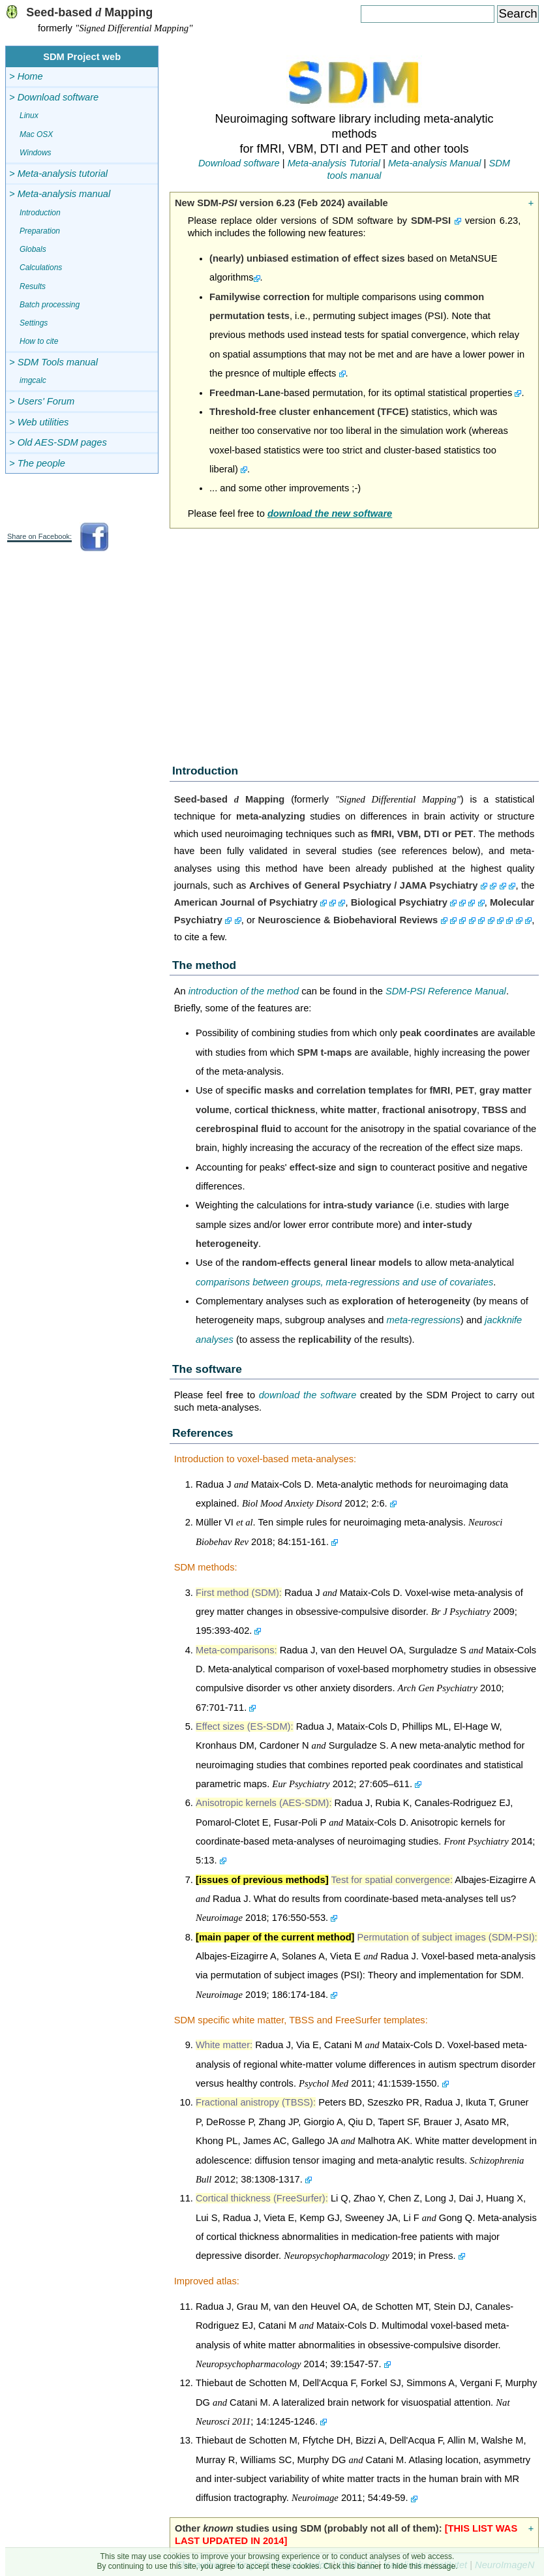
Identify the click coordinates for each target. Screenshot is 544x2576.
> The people (37, 463)
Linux (29, 115)
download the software (308, 1395)
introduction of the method (244, 991)
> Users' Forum (41, 401)
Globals (33, 249)
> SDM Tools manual (53, 362)
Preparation (40, 231)
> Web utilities (38, 422)
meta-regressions (424, 1320)
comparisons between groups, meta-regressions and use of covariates (344, 1282)
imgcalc (33, 380)
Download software (239, 163)
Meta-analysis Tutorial (334, 163)
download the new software (329, 513)
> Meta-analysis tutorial (58, 173)
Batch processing (50, 304)
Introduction (40, 212)
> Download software (53, 97)
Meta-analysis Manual (434, 163)
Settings (34, 323)
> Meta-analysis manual (59, 194)
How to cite (39, 341)
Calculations (41, 267)
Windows (36, 152)
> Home (26, 76)
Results (33, 286)
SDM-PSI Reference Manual (445, 991)
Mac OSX (36, 134)
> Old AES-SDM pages (58, 442)
